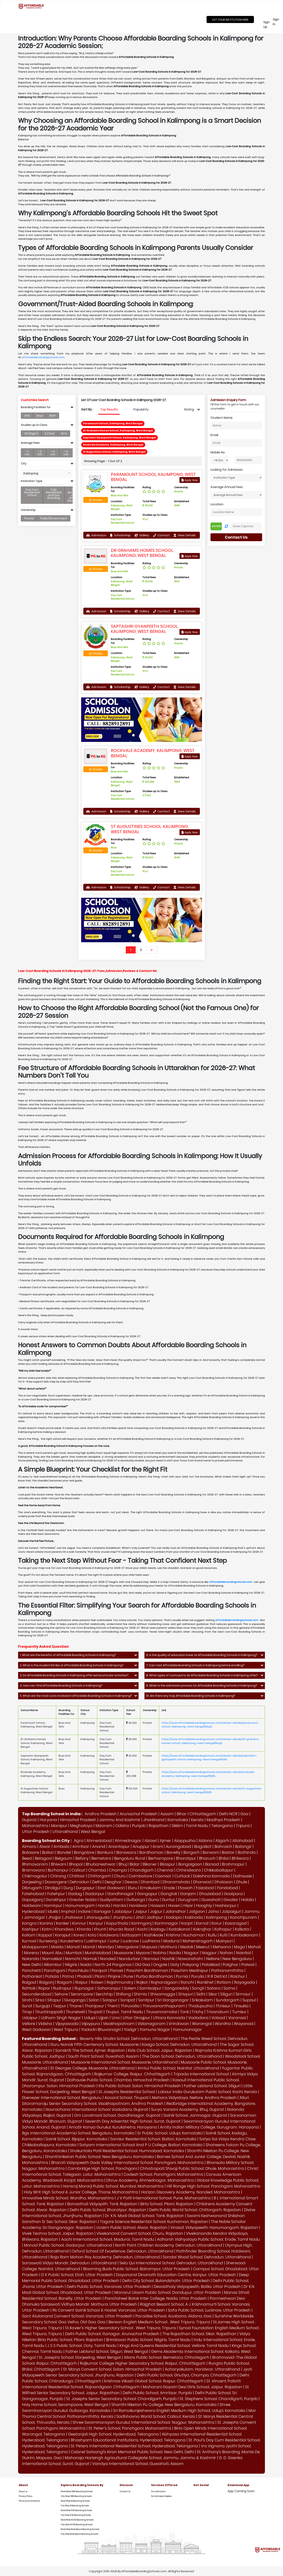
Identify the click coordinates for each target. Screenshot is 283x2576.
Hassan (157, 1905)
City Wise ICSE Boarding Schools (76, 2515)
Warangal (202, 2023)
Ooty (174, 1964)
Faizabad (205, 1888)
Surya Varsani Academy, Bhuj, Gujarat (187, 2109)
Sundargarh (228, 2000)
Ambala (61, 1846)
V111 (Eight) (31, 433)
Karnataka (177, 1819)
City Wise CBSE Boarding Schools (76, 2496)
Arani (158, 1846)
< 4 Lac (66, 452)
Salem (130, 1988)
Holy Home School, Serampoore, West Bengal (65, 2404)
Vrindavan (179, 2023)
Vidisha (45, 2023)
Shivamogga (162, 1994)
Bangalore (84, 1852)
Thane (75, 2006)
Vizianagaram (152, 2023)
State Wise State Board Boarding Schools (80, 2529)
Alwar (45, 1846)
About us (23, 2491)
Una (116, 2017)
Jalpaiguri (231, 1911)
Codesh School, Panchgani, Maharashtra (163, 2174)
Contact (161, 535)
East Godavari (111, 1888)
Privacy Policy (25, 2496)
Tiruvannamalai (161, 2012)
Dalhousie (242, 1876)
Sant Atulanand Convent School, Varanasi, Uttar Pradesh (77, 2316)
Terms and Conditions (29, 2500)
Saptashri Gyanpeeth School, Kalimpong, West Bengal (144, 628)
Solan (94, 2000)
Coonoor (163, 1876)
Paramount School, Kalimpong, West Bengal (153, 477)
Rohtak (28, 1988)
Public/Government (53, 518)
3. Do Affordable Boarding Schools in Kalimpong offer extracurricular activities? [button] (74, 1675)
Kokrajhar (202, 1929)
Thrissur (223, 2006)
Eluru (132, 1888)
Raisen (97, 1982)
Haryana (48, 1819)
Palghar (230, 1964)
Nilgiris (71, 1964)
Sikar (212, 1994)
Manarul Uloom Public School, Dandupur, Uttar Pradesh (167, 2292)
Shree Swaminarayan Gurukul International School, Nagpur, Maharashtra (143, 2422)
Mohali (254, 1947)
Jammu (252, 1911)
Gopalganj (32, 1899)
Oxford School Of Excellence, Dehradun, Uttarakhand (122, 2251)
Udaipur (30, 2017)
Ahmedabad (99, 1840)
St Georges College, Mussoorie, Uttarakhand (92, 2068)
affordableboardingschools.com (43, 357)
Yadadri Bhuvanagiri (101, 2029)
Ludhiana (151, 1941)
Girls (27, 416)
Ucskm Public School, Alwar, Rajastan (131, 2227)
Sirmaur (243, 1994)
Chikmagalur (34, 1876)
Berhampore (160, 1858)
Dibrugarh (32, 1888)
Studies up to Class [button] (34, 425)
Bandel (64, 1852)
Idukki (53, 1911)
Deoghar (113, 1882)
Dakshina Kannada (211, 1876)
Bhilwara (240, 1858)
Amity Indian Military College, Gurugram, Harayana (209, 2127)
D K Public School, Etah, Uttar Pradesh (77, 2274)
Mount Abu (52, 1953)
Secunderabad (36, 1994)
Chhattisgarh (203, 1814)
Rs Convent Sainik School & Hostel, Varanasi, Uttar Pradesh (108, 2310)
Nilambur (53, 1964)
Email (214, 435)
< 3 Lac (53, 452)
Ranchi (187, 1982)
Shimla (140, 1994)
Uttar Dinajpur (136, 2017)
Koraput (63, 1935)
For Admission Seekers (161, 2496)
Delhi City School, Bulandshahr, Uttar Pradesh (166, 2280)
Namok (90, 1958)
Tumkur (239, 2012)
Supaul (249, 2000)
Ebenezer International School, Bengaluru (62, 2097)
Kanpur (96, 1923)
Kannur (79, 1923)
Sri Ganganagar (173, 2000)
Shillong (123, 1994)
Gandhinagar (120, 1893)
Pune (128, 1976)
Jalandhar (175, 1911)
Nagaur (191, 1953)
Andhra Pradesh (101, 1814)
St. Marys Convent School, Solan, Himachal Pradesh (112, 2369)
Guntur (168, 1899)
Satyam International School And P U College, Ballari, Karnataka (141, 2145)
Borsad (212, 1864)
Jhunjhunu (123, 1917)
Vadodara (198, 2017)
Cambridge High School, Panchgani (102, 2168)
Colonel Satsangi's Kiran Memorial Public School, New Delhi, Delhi (132, 2452)
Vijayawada (67, 2023)
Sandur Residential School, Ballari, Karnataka (153, 2139)
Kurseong (48, 1941)
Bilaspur (167, 1864)
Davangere (56, 1882)
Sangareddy (176, 1988)
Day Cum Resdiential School (32, 492)
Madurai (171, 1941)
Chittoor (77, 1876)
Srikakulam (202, 2000)
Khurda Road (121, 1929)
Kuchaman (194, 1935)
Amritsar (80, 1846)
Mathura (168, 1947)
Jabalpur (123, 1911)
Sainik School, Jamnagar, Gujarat (195, 2115)
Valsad (218, 2017)
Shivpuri (185, 1994)
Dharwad (202, 1882)
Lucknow (131, 1941)
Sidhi (200, 1994)
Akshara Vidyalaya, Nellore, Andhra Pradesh (194, 2097)
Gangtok (168, 1893)
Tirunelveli (75, 2012)
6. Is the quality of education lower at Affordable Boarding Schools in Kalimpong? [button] (201, 1655)
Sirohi (27, 2000)
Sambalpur (150, 1988)
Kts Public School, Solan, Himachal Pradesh (139, 2086)
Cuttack (182, 1876)
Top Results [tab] (109, 409)
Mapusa (149, 1947)
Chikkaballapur (218, 1870)
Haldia (247, 1899)
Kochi (142, 1929)
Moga (239, 1947)
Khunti (100, 1929)
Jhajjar (54, 1917)
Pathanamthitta (227, 1970)
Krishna (173, 1935)
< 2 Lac (39, 452)
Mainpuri (224, 1941)
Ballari (48, 1852)
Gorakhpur (56, 1899)
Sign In (276, 21)
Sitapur (54, 2000)
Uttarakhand (65, 1831)
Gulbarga (135, 1899)
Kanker (62, 1923)
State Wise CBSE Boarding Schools (77, 2491)
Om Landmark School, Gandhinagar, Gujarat (117, 2115)
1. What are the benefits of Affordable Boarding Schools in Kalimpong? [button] (68, 1655)
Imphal (68, 1911)
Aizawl (150, 1840)
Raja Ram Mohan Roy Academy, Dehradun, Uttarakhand (105, 2257)
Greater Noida (83, 1899)
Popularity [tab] (141, 409)
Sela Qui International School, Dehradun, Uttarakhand (171, 2263)
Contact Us (236, 537)
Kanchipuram (243, 1917)
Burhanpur (58, 1870)
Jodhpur (155, 1917)
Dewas (131, 1882)
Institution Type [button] (31, 481)
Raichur (237, 1976)
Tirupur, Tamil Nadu (124, 2012)
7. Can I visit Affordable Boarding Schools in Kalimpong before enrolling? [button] (195, 1665)
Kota (92, 1935)
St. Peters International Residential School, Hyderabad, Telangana (134, 2446)
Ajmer (165, 1840)
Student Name (221, 417)
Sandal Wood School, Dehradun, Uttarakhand (207, 2257)
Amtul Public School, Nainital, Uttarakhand (178, 2068)
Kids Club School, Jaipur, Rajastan (160, 2050)
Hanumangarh (80, 1905)
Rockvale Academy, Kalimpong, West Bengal (153, 753)
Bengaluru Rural (129, 1858)
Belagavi (43, 1858)
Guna (153, 1899)
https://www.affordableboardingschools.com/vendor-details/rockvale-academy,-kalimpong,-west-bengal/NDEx (208, 1774)
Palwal (248, 1964)
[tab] (47, 408)
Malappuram (35, 1947)
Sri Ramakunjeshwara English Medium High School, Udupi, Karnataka (179, 2410)
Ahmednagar (128, 1840)
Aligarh (222, 1840)
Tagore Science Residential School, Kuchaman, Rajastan (154, 2221)
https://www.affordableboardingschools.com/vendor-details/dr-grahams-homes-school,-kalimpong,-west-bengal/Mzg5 (211, 1741)
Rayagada (244, 1982)
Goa (244, 1814)
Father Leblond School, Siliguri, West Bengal (106, 2351)
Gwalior (230, 1899)
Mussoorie (123, 1953)
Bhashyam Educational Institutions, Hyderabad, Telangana (128, 2440)
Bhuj (123, 1864)
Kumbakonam (244, 1935)
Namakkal (52, 1958)
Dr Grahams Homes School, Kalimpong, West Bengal (142, 552)
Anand (98, 1846)
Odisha (122, 1825)
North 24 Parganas (113, 1964)
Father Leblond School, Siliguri (212, 2086)
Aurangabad (178, 1846)
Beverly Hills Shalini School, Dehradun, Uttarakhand (129, 2038)
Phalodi (84, 1976)
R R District (217, 1976)
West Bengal (93, 1831)
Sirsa (39, 2000)
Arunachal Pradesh (138, 1814)
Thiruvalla (130, 2006)
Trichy (197, 2012)
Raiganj (46, 1982)
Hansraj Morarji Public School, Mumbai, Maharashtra (113, 2186)
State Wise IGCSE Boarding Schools (77, 2519)
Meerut (203, 1947)
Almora (29, 1846)
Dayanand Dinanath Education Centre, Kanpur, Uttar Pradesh (176, 2274)
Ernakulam (150, 1888)
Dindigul (53, 1888)
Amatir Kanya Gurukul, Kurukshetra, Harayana (113, 2127)
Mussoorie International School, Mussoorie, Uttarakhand (124, 2062)
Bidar (135, 1864)
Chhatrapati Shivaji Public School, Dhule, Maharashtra (192, 2168)
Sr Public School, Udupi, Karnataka (170, 2133)
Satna (229, 1988)
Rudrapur (62, 1988)
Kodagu (158, 1929)
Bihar (182, 1814)
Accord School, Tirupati (127, 2097)
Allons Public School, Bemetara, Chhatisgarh (166, 2357)
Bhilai (224, 1858)
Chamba (97, 1870)
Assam (167, 1814)
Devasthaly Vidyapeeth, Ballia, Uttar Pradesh (197, 2286)
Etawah (185, 1888)
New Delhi (31, 1964)
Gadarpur (94, 1893)
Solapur (109, 2000)
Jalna (213, 1911)
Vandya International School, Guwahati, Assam (138, 2463)
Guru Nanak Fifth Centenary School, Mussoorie (94, 2044)
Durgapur (85, 1888)
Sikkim (177, 1825)
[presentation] (109, 409)
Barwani (211, 1852)
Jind (140, 1917)
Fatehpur (56, 1893)
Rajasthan (159, 1825)
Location (216, 504)
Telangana (222, 1825)
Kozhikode (153, 1935)
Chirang (58, 1876)
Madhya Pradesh (223, 1819)
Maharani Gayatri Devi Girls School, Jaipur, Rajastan (192, 2387)
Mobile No (217, 452)
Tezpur (59, 2006)
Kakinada (194, 1917)
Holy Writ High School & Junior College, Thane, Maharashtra (81, 2192)
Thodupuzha (200, 2006)
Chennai (165, 1870)
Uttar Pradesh (36, 1831)
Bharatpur (186, 1858)
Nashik (168, 1958)
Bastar (228, 1852)
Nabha (159, 1953)
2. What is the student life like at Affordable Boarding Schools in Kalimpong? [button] (72, 1665)
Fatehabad (33, 1893)
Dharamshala (176, 1882)
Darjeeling (32, 1882)
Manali (73, 1947)
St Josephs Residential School (126, 2091)
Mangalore (128, 1947)
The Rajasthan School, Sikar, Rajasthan (199, 2334)
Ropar (44, 1988)
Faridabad (227, 1888)
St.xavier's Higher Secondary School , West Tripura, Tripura (120, 2328)
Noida (86, 1964)
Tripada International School (201, 2074)
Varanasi (237, 2017)
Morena (31, 1953)
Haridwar (138, 1905)
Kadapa (174, 1917)
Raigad (29, 1982)
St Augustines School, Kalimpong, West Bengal (150, 829)
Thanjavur (94, 2006)
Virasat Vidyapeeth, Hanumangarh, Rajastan (214, 2227)
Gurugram (188, 1899)
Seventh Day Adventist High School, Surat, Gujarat (133, 2121)
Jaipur (141, 1911)
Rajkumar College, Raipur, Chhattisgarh (132, 2074)
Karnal (202, 1923)
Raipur (81, 1982)
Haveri (174, 1905)
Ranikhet (205, 1982)
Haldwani (31, 1905)
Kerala (197, 1819)
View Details (185, 535)
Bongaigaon (190, 1864)
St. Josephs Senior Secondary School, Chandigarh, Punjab (121, 2398)
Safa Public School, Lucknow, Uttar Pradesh (209, 2310)
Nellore (213, 1958)
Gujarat (29, 1819)
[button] (47, 473)
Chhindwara (188, 1870)
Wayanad (243, 2023)
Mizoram (104, 1825)
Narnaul (151, 1958)
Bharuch (207, 1858)
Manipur (59, 1825)
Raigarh (64, 1982)
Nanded (108, 1958)
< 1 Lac (27, 452)
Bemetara (101, 1858)
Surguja (42, 2006)
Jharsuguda (98, 1917)
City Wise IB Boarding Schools (75, 2505)
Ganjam (188, 1893)
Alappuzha (185, 1840)
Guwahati (211, 1899)
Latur (115, 1941)
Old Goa (142, 1964)
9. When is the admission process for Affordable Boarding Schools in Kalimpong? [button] (201, 1685)
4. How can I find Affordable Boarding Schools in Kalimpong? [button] (61, 1685)
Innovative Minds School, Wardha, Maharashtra (68, 2198)
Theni (112, 2006)
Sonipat (127, 2000)
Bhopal (76, 1864)
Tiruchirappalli (49, 2012)
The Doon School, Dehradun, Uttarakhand (182, 2056)
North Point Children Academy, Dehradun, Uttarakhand (168, 2245)
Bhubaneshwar (101, 1864)
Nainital (243, 1953)
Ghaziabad (210, 1893)
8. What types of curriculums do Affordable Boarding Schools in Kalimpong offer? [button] (202, 1675)
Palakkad (211, 1964)
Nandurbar (130, 1958)
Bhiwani (58, 1864)
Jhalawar (73, 1917)
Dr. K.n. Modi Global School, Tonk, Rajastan (144, 2215)
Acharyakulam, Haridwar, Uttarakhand (202, 2369)
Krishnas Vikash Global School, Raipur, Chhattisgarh (153, 2381)
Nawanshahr (190, 1958)
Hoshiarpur (225, 1905)
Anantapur (119, 1846)
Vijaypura (91, 2023)
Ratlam (224, 1982)
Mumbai (74, 1953)
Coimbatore (140, 1876)
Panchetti (31, 1970)
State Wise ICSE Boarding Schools (76, 2510)
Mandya (106, 1947)
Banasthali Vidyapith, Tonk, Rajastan (102, 2204)
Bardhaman (151, 1852)
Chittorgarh (99, 1876)
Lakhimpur (96, 1941)
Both (53, 416)
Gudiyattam (111, 1899)
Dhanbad (150, 1882)
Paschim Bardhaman (147, 1970)
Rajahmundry (120, 1982)
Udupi (89, 2017)
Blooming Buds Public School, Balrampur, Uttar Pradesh (136, 2269)
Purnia (182, 1976)
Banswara (126, 1852)
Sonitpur (146, 2000)
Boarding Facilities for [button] (36, 407)
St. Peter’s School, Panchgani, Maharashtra (129, 2428)
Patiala (52, 1976)
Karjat (187, 1923)
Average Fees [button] (30, 443)
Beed (27, 1858)
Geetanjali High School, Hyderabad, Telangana (113, 2434)
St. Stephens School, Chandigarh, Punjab (219, 2398)
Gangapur (147, 1893)
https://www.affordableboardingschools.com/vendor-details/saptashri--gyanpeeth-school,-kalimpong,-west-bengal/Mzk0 (209, 1757)
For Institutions (158, 2491)
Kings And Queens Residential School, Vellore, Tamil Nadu (174, 2345)
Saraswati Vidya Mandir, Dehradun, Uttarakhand (69, 2263)
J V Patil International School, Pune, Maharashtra (164, 2198)
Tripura (243, 1825)
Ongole (160, 1964)
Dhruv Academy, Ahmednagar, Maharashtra (150, 2180)
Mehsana (222, 1947)
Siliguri (226, 1994)
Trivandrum (217, 2012)
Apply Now (190, 480)
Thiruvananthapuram (163, 2006)
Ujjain (103, 2017)
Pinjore (114, 1976)
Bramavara (33, 1870)
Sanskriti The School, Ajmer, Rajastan (90, 2050)
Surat (27, 2006)
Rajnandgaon (164, 1982)
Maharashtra (35, 1825)
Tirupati (95, 2012)
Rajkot (142, 1982)
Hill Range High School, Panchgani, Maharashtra (213, 2186)
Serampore (82, 1994)
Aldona (205, 1840)
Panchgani (54, 1970)
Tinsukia (241, 2006)
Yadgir (130, 2029)
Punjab (139, 1825)
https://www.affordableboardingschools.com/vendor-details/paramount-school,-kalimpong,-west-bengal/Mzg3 (210, 1725)
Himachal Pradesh (78, 1819)
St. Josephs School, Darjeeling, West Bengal (80, 2357)
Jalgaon (197, 1911)
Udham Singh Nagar (61, 2017)
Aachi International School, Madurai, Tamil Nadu (107, 2239)
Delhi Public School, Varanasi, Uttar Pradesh (109, 2286)
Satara (214, 1988)
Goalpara (233, 1893)
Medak (186, 1947)
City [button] (23, 463)
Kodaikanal (179, 1929)
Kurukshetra (71, 1941)
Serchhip (104, 1994)
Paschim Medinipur (189, 1970)
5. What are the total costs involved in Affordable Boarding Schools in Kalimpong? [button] (76, 1696)
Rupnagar (84, 1988)
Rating (189, 409)
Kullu (212, 1935)
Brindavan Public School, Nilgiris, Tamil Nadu (148, 2339)
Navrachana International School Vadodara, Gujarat (97, 2109)
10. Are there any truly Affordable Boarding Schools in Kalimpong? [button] (190, 1696)
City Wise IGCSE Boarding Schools (77, 2524)
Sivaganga (75, 2000)
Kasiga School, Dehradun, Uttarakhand (179, 2044)
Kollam (28, 1935)
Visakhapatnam (119, 2023)
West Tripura (66, 2029)
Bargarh (191, 1852)
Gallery (142, 535)
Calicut (78, 1870)
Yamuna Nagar (155, 2029)
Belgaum (63, 1858)
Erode (169, 1888)
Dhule (241, 1882)
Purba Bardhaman (154, 1976)
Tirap (27, 2012)
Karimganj (141, 1923)
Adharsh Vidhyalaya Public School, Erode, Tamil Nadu (208, 2239)
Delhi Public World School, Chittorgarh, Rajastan (195, 2210)
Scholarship (120, 535)
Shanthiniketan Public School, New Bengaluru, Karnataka (99, 2156)
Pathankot (32, 1976)
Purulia (197, 1976)
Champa (118, 1870)
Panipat (99, 1970)
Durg (68, 1888)
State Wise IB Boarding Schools (75, 2500)
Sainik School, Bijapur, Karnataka (76, 2139)
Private (29, 518)
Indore (84, 1911)
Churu (120, 1876)
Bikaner (150, 1864)
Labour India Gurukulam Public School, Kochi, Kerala (207, 2091)
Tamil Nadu (197, 1825)
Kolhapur (223, 1929)
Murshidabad (98, 1953)
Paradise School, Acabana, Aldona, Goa (173, 2316)
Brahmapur (233, 1864)
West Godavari (36, 2029)
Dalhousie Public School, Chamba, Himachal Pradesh (118, 2080)
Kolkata (242, 1929)
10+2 (64, 433)
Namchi (72, 1958)
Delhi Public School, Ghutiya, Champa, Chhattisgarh (187, 2375)
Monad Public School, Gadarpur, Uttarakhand (68, 2245)
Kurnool (29, 1941)
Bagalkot (202, 1846)
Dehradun (79, 1882)
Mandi (89, 1947)
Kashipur (30, 1929)
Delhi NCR (228, 1814)
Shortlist (95, 500)
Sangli (198, 1988)
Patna (68, 1976)
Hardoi (119, 1905)
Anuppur (141, 1846)
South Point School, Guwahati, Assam (103, 2056)
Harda (104, 1905)
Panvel (116, 1970)
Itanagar (102, 1911)
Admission (96, 535)
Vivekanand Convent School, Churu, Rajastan (139, 2233)
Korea (79, 1935)
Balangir (243, 1846)
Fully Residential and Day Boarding (53, 494)
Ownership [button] (28, 510)
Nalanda (30, 1958)
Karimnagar (166, 1923)
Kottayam (131, 1935)
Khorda (84, 1929)
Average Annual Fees (226, 487)
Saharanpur (109, 1988)
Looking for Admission (226, 469)
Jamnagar (34, 1917)
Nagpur (209, 1953)
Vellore (28, 2023)
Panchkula (78, 1970)
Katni (47, 1929)
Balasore (30, 1852)
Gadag (75, 1893)
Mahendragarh (198, 1941)
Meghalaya (81, 1825)
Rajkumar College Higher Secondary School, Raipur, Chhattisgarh (143, 2363)
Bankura (105, 1852)
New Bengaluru (237, 1958)
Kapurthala (117, 1923)
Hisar (188, 1905)
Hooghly (204, 1905)
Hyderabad (33, 1911)
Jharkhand (153, 1819)
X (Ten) (49, 433)
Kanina (46, 1923)
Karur (216, 1923)
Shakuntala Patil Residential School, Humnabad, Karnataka (127, 2150)
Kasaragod (236, 1923)
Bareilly (173, 1852)
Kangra (29, 1923)
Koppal (45, 1935)
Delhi (97, 1882)
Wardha (223, 2023)
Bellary (81, 1858)
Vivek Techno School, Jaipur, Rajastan (58, 2233)
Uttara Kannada (169, 2017)
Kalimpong (216, 1917)
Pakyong (190, 1964)
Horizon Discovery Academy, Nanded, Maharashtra (190, 2192)
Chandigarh (142, 1870)
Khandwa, (64, 1929)
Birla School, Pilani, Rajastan (166, 2204)
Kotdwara (109, 1935)
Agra (79, 1840)
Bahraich (223, 1846)
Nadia (175, 1953)
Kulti (224, 1935)
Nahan (226, 1953)
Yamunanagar (187, 2029)
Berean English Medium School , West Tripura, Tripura (159, 2322)
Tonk (184, 2012)
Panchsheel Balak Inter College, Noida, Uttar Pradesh (156, 2298)
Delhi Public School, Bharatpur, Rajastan (108, 2210)
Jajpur (156, 1911)
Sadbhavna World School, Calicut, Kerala (155, 2416)
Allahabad (242, 1840)
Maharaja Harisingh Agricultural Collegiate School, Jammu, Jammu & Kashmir (140, 2457)
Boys (40, 416)
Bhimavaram (35, 1864)
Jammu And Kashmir (119, 1819)
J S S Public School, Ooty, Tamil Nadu (82, 2345)
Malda (57, 1947)
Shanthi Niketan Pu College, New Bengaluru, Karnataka (164, 2404)
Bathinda (247, 1852)
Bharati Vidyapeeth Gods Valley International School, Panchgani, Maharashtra (127, 2162)
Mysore (143, 1953)
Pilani (100, 1976)
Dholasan (223, 1882)
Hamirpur (53, 1905)
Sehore (61, 1994)
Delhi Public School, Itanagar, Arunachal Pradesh (112, 2334)
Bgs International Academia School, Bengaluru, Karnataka (78, 2133)
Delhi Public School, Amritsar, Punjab (157, 2393)
